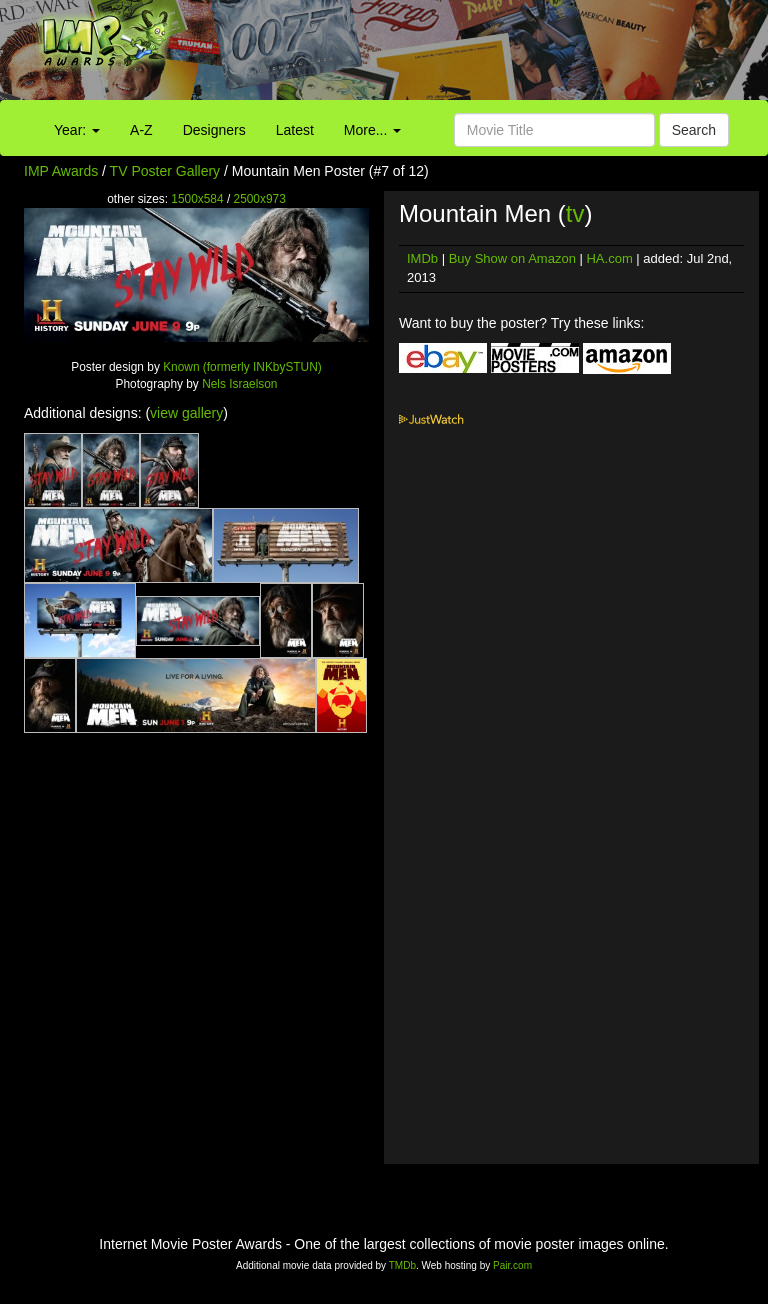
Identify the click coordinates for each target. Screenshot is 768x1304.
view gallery (186, 413)
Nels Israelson (239, 384)
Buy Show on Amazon (512, 258)
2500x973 (260, 199)
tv (575, 213)
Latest (295, 130)
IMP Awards (61, 171)
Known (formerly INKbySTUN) (242, 367)
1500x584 (197, 199)
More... (372, 130)
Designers (214, 130)
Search (694, 130)
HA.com (609, 258)
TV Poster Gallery (165, 171)
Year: (77, 130)
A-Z (141, 130)
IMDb (422, 258)
